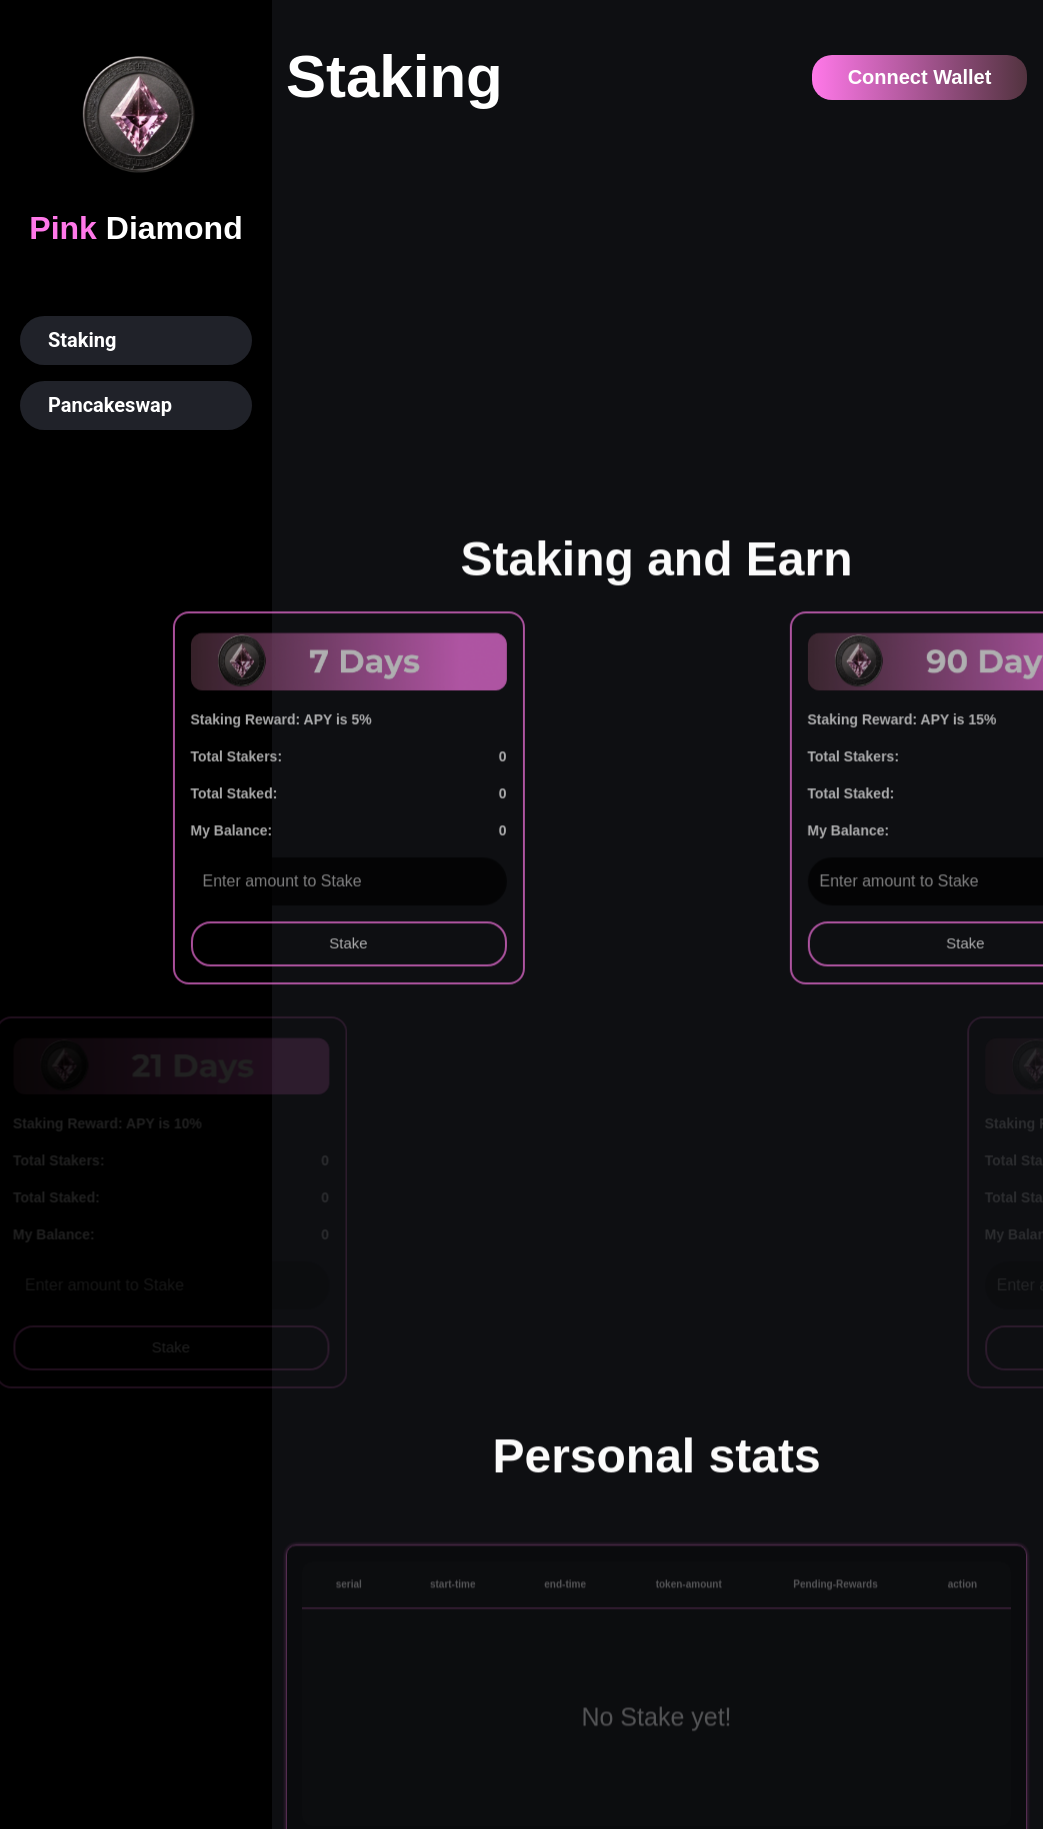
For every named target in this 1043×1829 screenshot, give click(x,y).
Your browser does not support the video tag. (656, 311)
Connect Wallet (920, 77)
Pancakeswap (110, 405)
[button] (136, 340)
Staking (82, 340)
